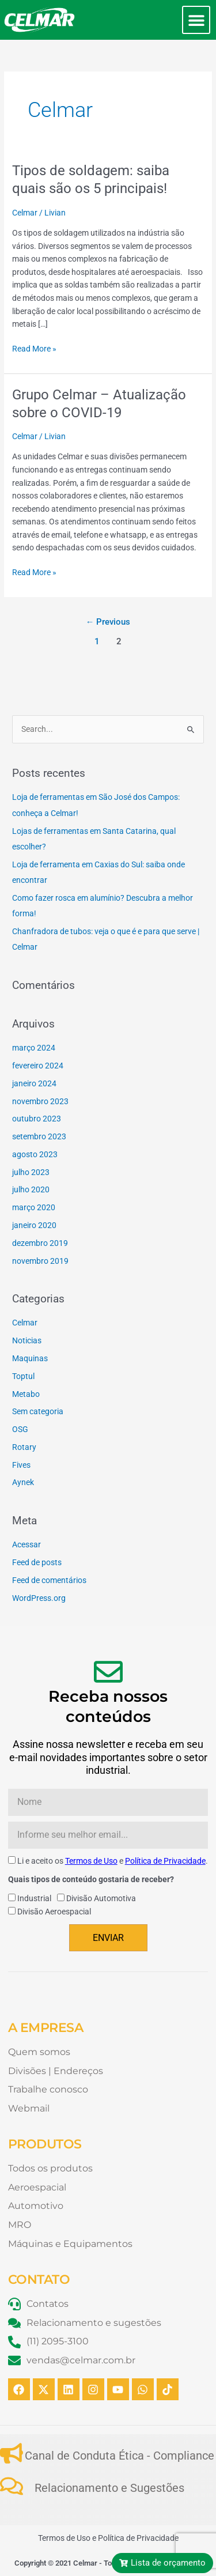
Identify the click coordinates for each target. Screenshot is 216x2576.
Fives (21, 1465)
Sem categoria (37, 1411)
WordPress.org (39, 1598)
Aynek (23, 1482)
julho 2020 (31, 1189)
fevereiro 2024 (37, 1065)
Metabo (26, 1394)
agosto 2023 (35, 1154)
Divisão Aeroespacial (54, 1911)
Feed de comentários (49, 1580)
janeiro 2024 (34, 1083)
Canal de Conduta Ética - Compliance (119, 2455)
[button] (196, 20)
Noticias (26, 1340)
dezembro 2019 (40, 1243)
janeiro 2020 (34, 1225)
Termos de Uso (91, 1860)
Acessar (26, 1544)
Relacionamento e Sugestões (109, 2488)
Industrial (34, 1898)
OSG (20, 1429)
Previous (108, 622)
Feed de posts (37, 1562)
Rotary (24, 1447)
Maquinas (30, 1358)
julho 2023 (31, 1172)
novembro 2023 (40, 1101)
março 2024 (33, 1047)
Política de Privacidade (165, 1860)
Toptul (23, 1376)
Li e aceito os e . (112, 1860)
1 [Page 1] (97, 641)
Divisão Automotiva (101, 1898)
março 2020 (33, 1207)
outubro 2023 (36, 1118)
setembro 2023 (39, 1136)
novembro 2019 (40, 1261)
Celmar (24, 212)
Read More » (34, 347)
